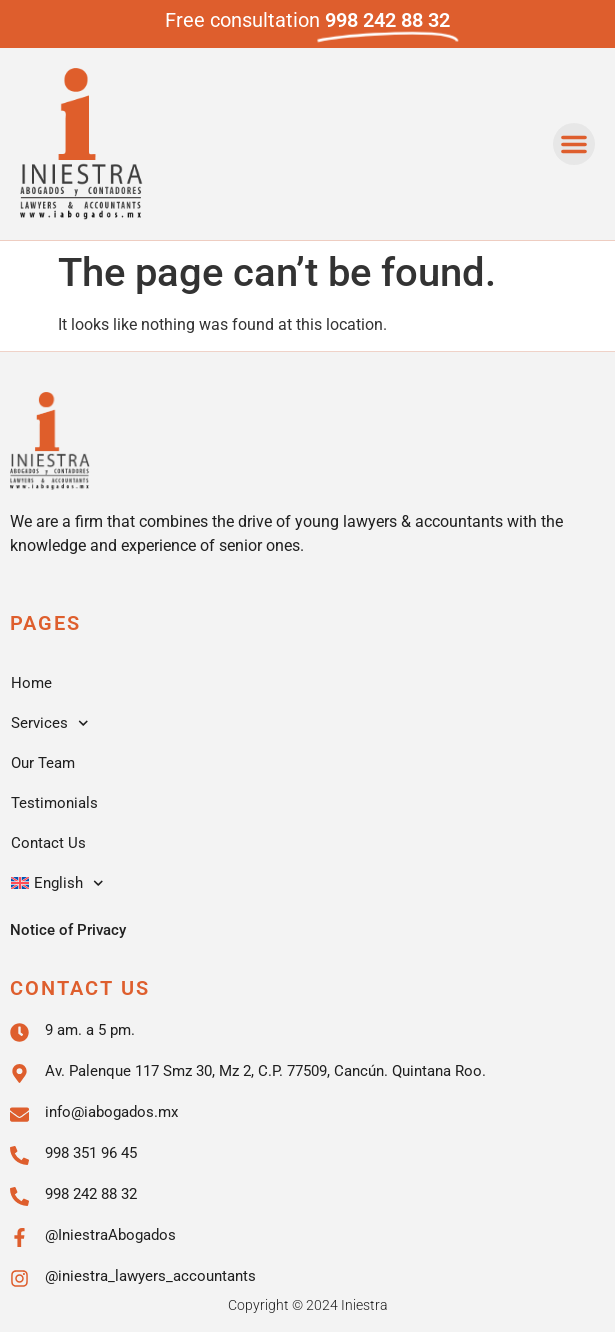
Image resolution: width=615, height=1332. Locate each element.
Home (31, 683)
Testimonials (54, 803)
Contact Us (48, 843)
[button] (574, 144)
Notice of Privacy (68, 930)
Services (50, 723)
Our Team (43, 763)
